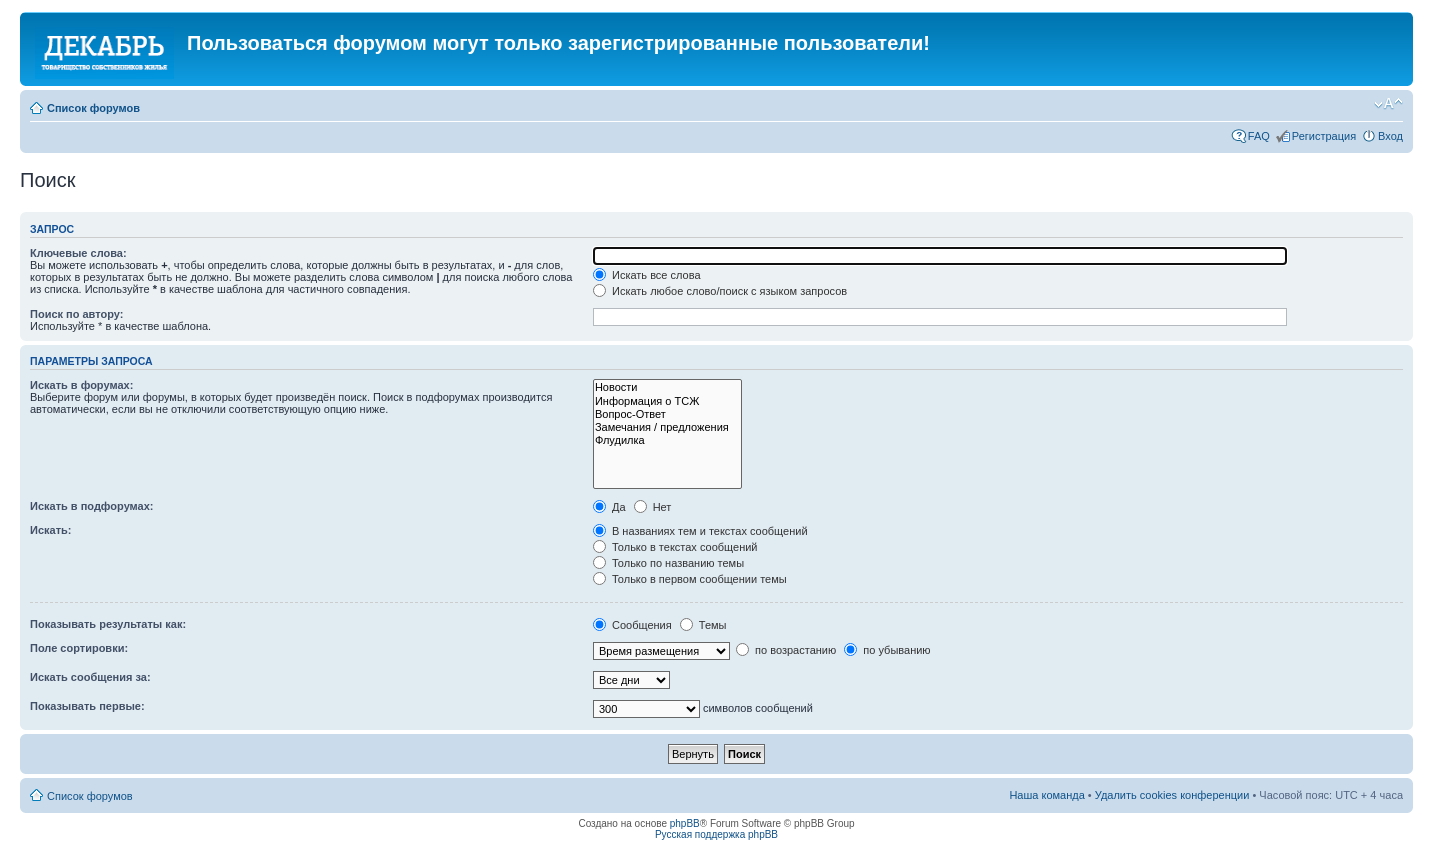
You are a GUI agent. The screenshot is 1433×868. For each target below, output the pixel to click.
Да (609, 507)
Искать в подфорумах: (92, 506)
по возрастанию (786, 650)
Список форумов (93, 108)
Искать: (50, 530)
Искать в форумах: (81, 385)
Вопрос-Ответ (667, 414)
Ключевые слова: (78, 253)
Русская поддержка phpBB (716, 834)
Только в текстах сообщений (675, 547)
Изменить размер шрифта (1388, 104)
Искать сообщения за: (90, 677)
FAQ (1259, 136)
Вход (1390, 136)
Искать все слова (647, 275)
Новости (667, 387)
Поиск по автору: (76, 314)
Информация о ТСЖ (667, 401)
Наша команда (1046, 795)
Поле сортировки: (79, 648)
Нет (653, 507)
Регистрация (1324, 136)
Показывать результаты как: (108, 624)
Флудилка (667, 440)
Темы (703, 625)
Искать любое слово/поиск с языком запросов (720, 291)
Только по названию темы (668, 563)
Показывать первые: (87, 706)
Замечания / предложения (667, 427)
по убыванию (887, 650)
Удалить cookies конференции (1172, 795)
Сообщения (632, 625)
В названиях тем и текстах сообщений (700, 531)
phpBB (685, 823)
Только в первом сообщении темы (690, 579)
